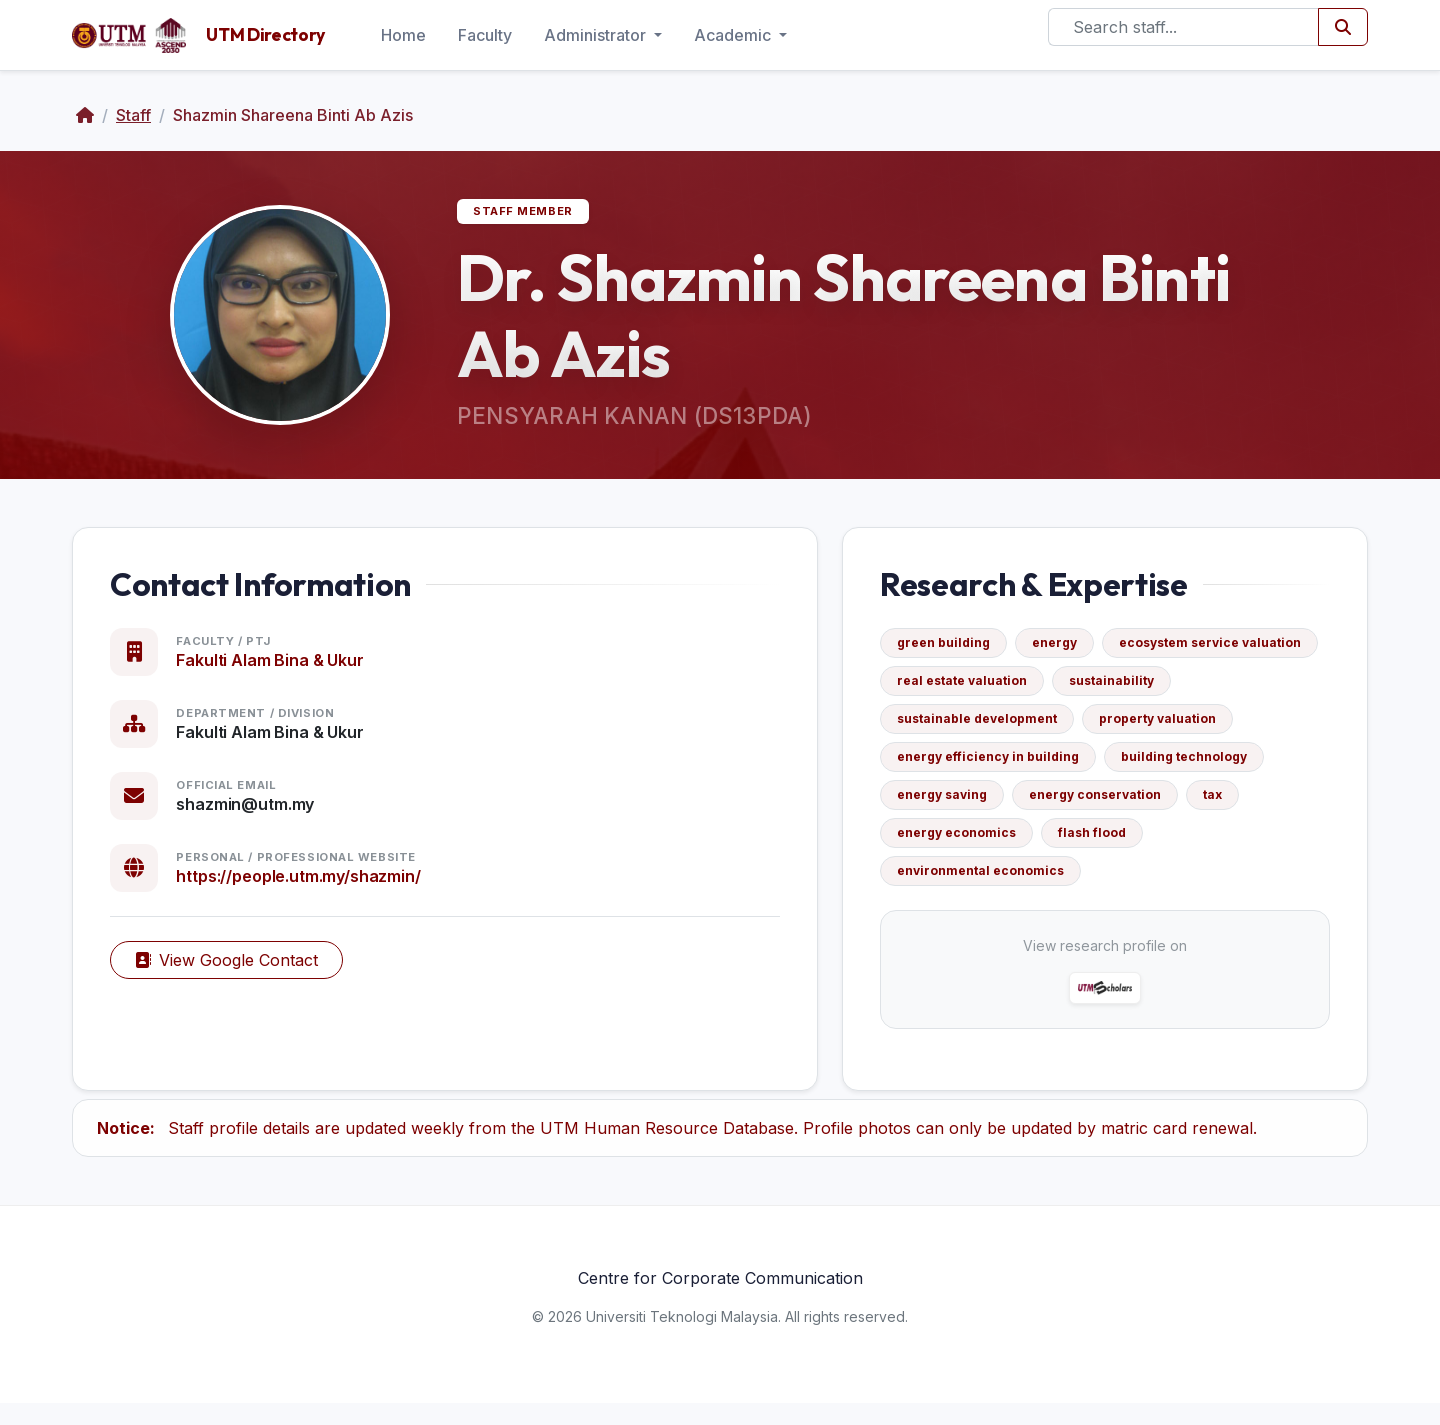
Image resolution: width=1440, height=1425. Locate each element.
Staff (133, 115)
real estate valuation (1197, 691)
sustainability (950, 729)
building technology (971, 805)
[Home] (85, 115)
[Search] (1183, 27)
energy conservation (974, 843)
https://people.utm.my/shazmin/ (309, 887)
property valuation (966, 767)
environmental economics (1101, 881)
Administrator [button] (597, 35)
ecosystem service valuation (999, 691)
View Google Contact (237, 971)
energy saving (1121, 805)
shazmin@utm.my (256, 815)
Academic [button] (734, 35)
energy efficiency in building (1158, 767)
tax (1091, 843)
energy (1065, 653)
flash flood (942, 881)
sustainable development (1115, 729)
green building (954, 653)
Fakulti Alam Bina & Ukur (280, 671)
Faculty (485, 35)
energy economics (1202, 843)
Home (403, 35)
